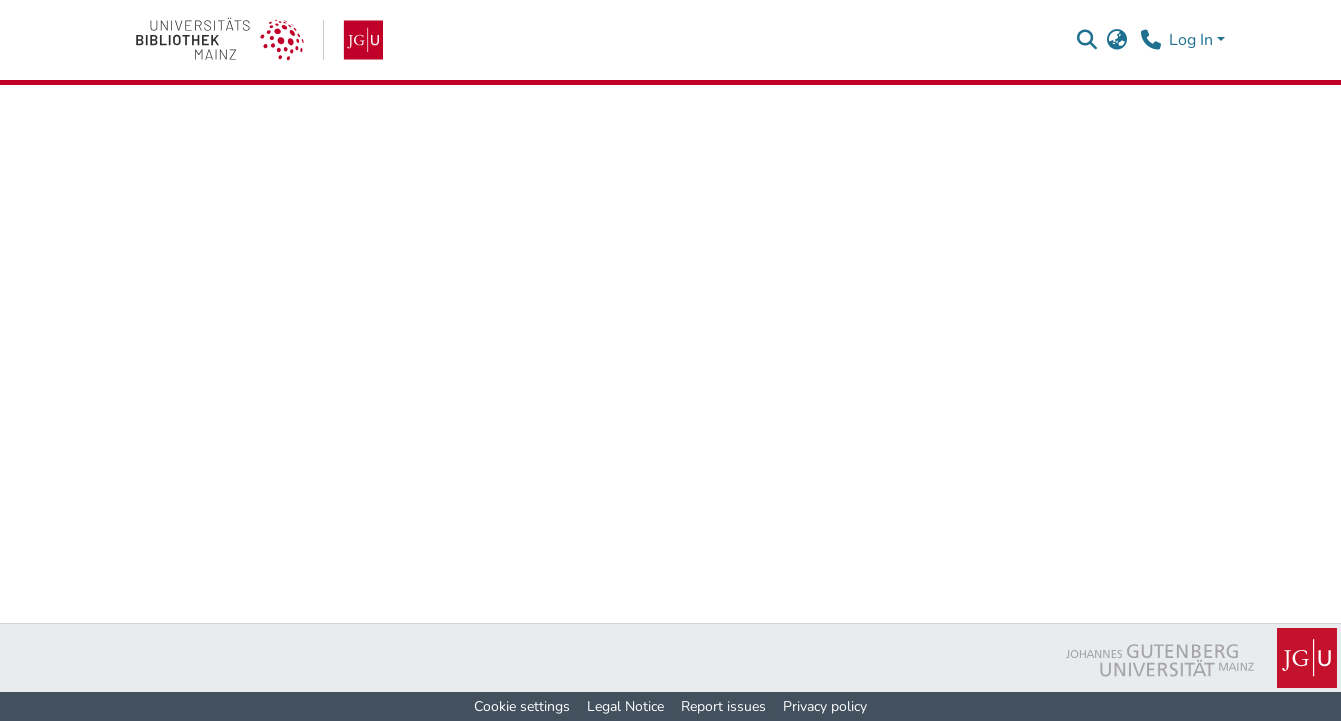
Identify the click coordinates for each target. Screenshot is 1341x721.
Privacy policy (825, 706)
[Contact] (1151, 40)
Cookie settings (522, 706)
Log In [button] (1193, 40)
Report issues (723, 706)
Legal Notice (625, 706)
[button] (1087, 40)
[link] (259, 40)
